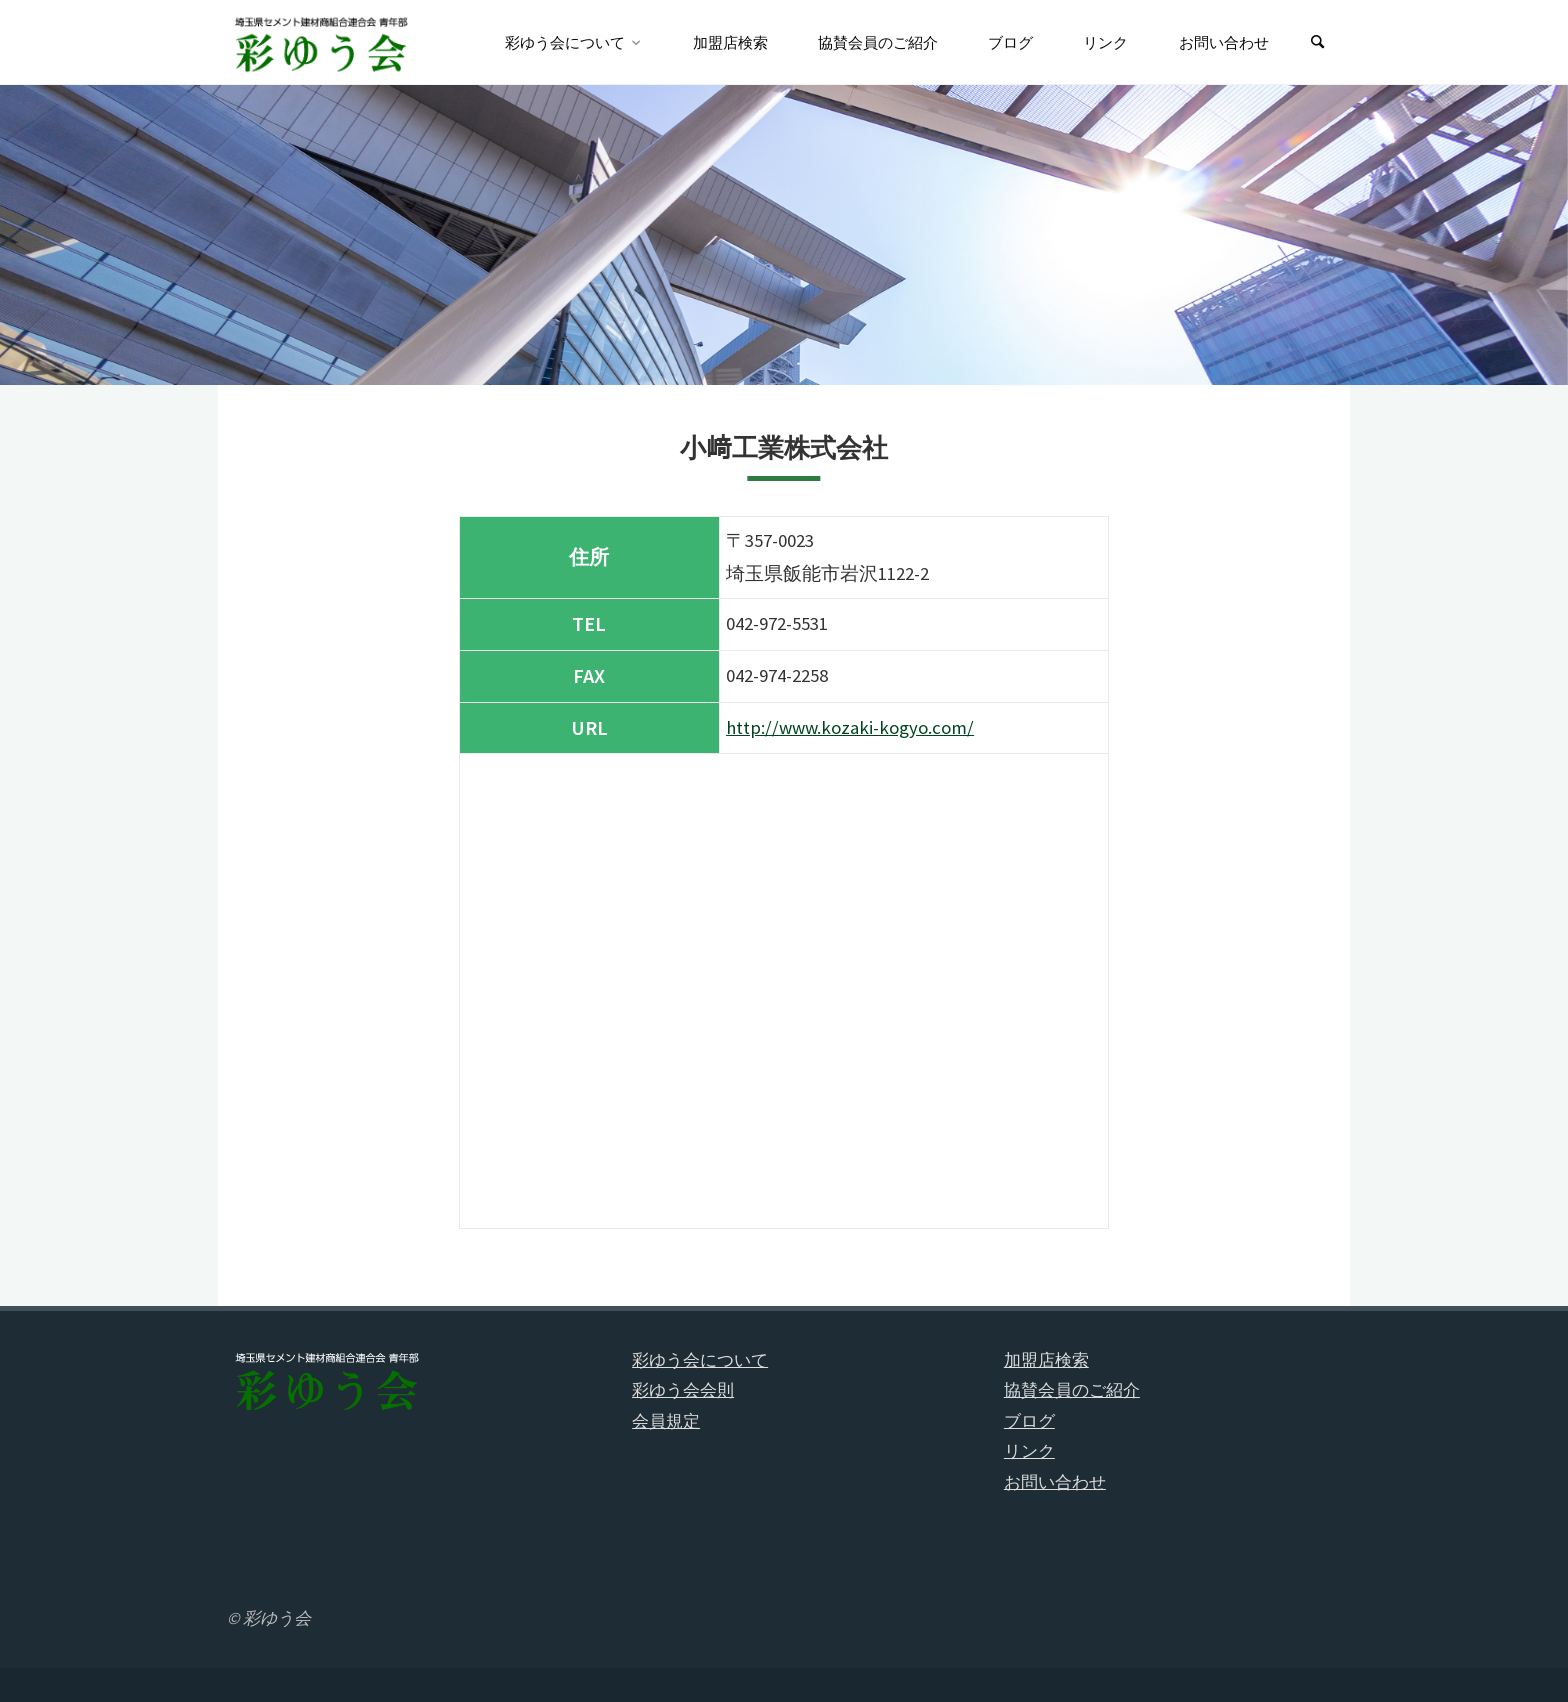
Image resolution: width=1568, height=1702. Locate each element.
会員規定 (666, 1421)
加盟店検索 (1046, 1360)
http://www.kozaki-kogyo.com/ (850, 727)
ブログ (1029, 1421)
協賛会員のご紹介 (1072, 1390)
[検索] (1318, 42)
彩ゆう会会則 (683, 1390)
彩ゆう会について (700, 1360)
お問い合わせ (1055, 1482)
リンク (1029, 1451)
